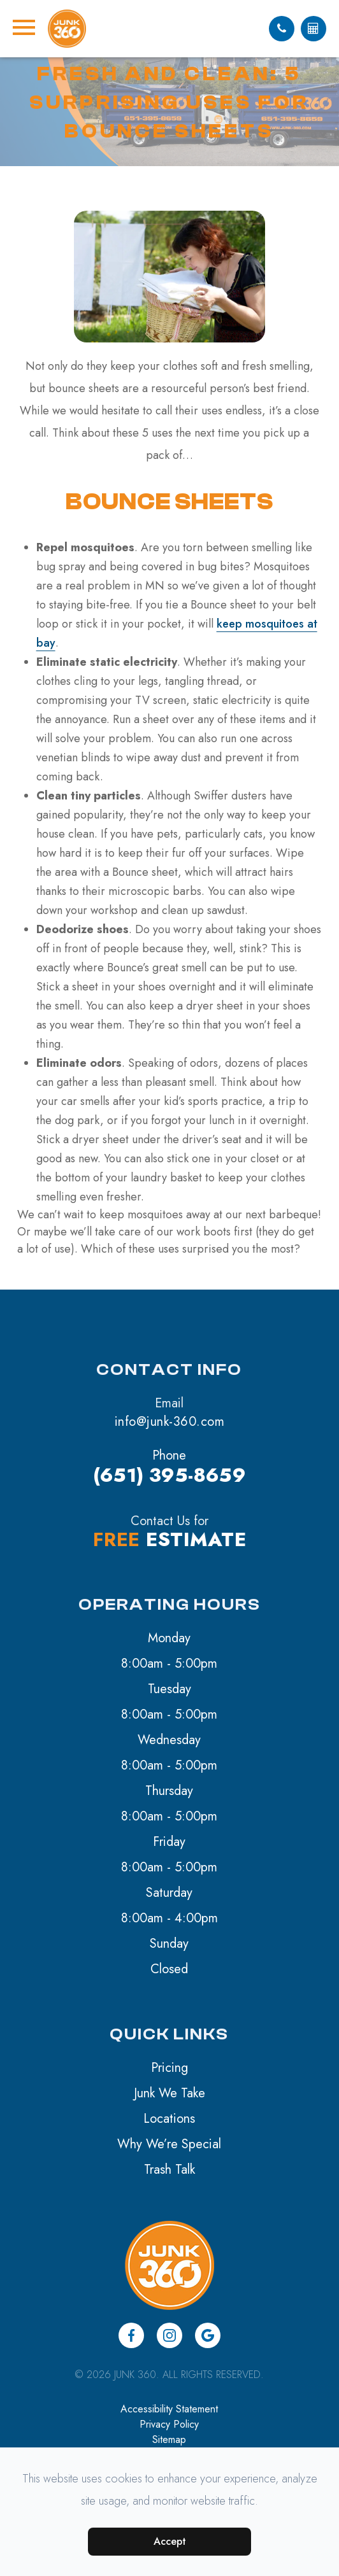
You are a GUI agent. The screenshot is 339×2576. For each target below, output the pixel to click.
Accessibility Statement (169, 2409)
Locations (169, 2118)
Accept (170, 2541)
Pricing (169, 2068)
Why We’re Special (169, 2144)
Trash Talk (169, 2169)
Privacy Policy (169, 2424)
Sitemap (169, 2439)
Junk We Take (169, 2093)
